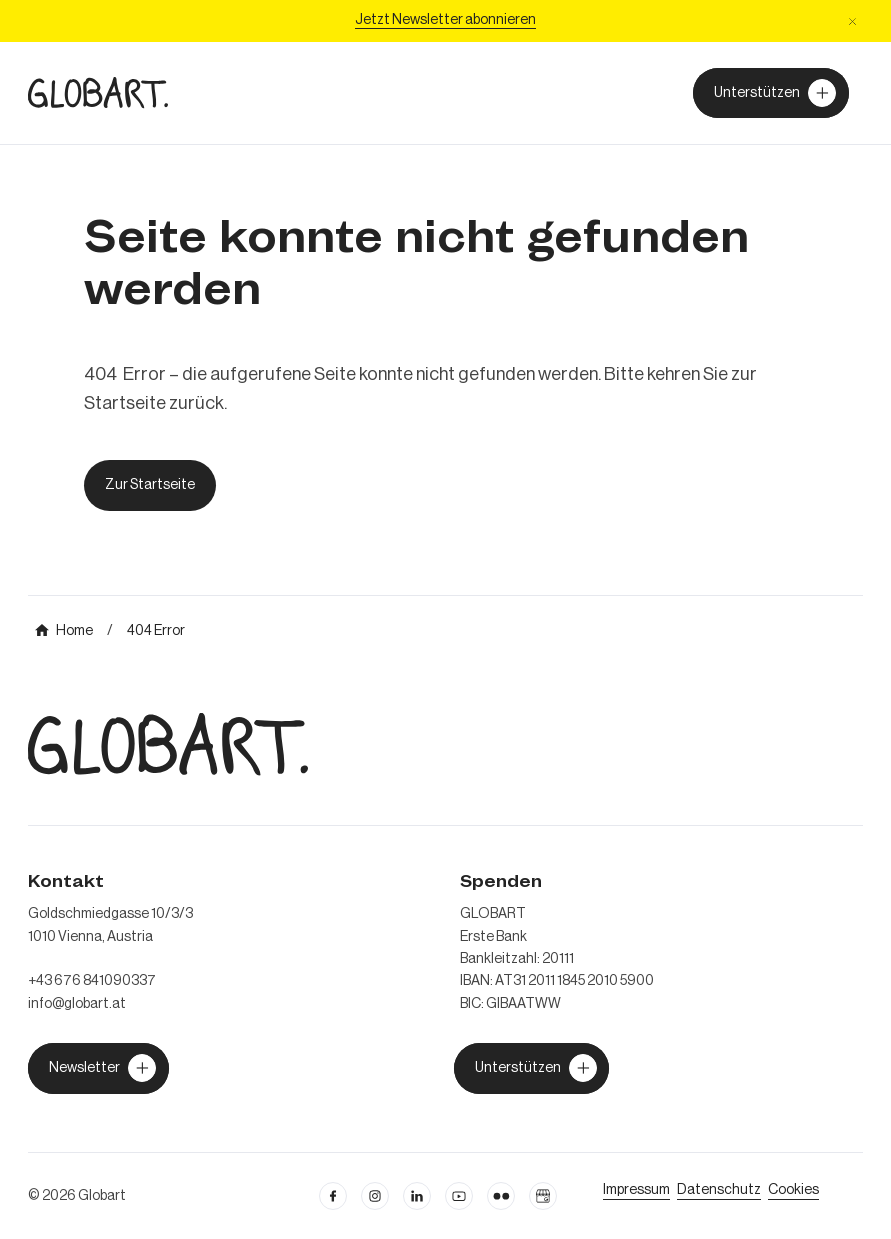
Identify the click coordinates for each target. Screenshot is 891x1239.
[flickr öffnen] (501, 1196)
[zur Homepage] (98, 92)
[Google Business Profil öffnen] (543, 1196)
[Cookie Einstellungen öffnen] (793, 1190)
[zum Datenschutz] (719, 1190)
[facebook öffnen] (333, 1196)
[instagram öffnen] (375, 1196)
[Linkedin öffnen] (417, 1196)
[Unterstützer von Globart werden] (771, 93)
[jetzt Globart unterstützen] (98, 1068)
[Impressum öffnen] (636, 1190)
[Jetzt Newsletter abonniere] (445, 21)
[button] (852, 21)
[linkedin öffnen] (459, 1196)
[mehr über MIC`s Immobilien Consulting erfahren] (64, 631)
